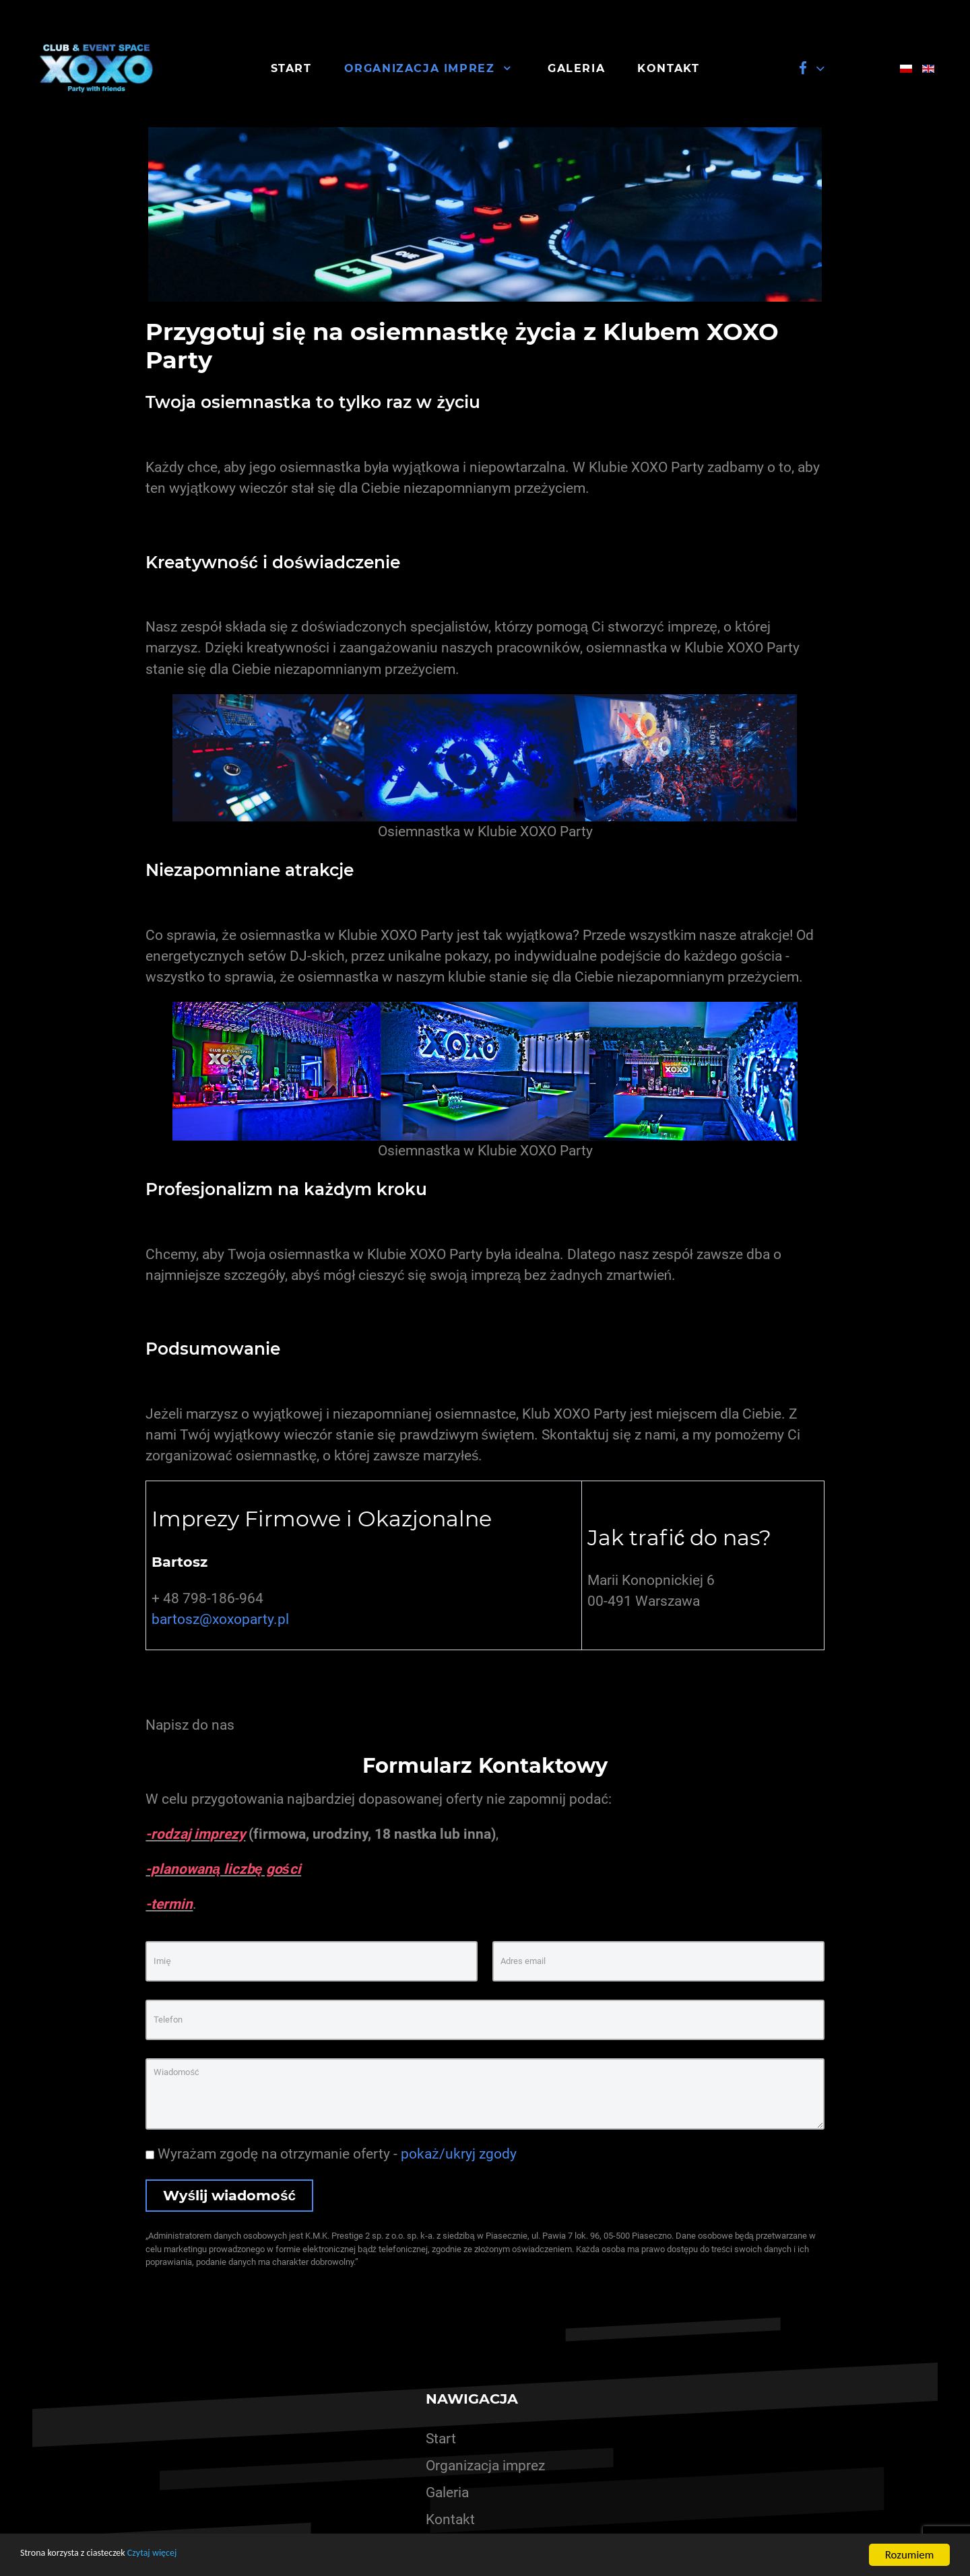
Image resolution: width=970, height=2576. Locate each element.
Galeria (447, 2492)
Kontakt (450, 2519)
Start (441, 2439)
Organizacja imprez (485, 2466)
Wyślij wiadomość (229, 2195)
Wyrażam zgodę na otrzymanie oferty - (331, 2154)
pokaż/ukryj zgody (458, 2154)
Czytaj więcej (180, 2555)
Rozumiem (909, 2555)
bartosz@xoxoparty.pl (220, 1619)
